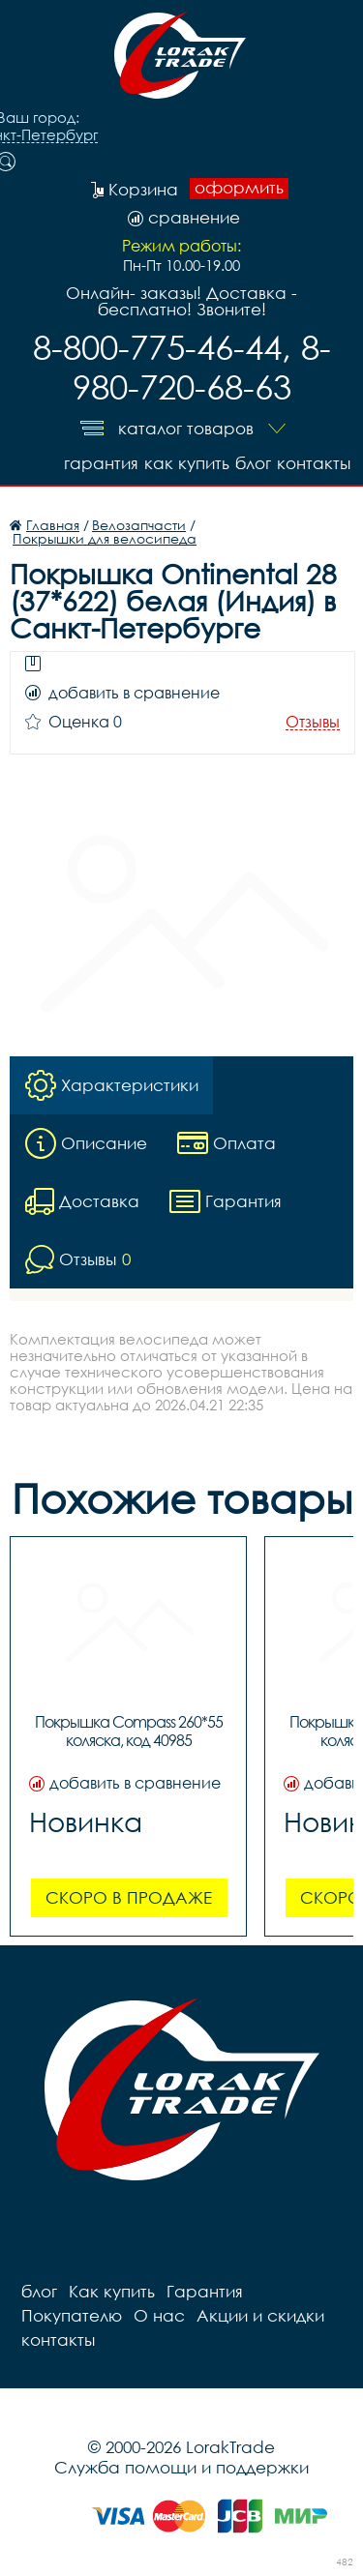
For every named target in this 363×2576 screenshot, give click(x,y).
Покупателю (71, 2315)
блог (253, 463)
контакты (313, 463)
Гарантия (101, 463)
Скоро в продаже (128, 1897)
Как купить (186, 463)
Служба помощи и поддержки (181, 2467)
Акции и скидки (260, 2315)
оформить (239, 187)
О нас (159, 2315)
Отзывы (313, 722)
